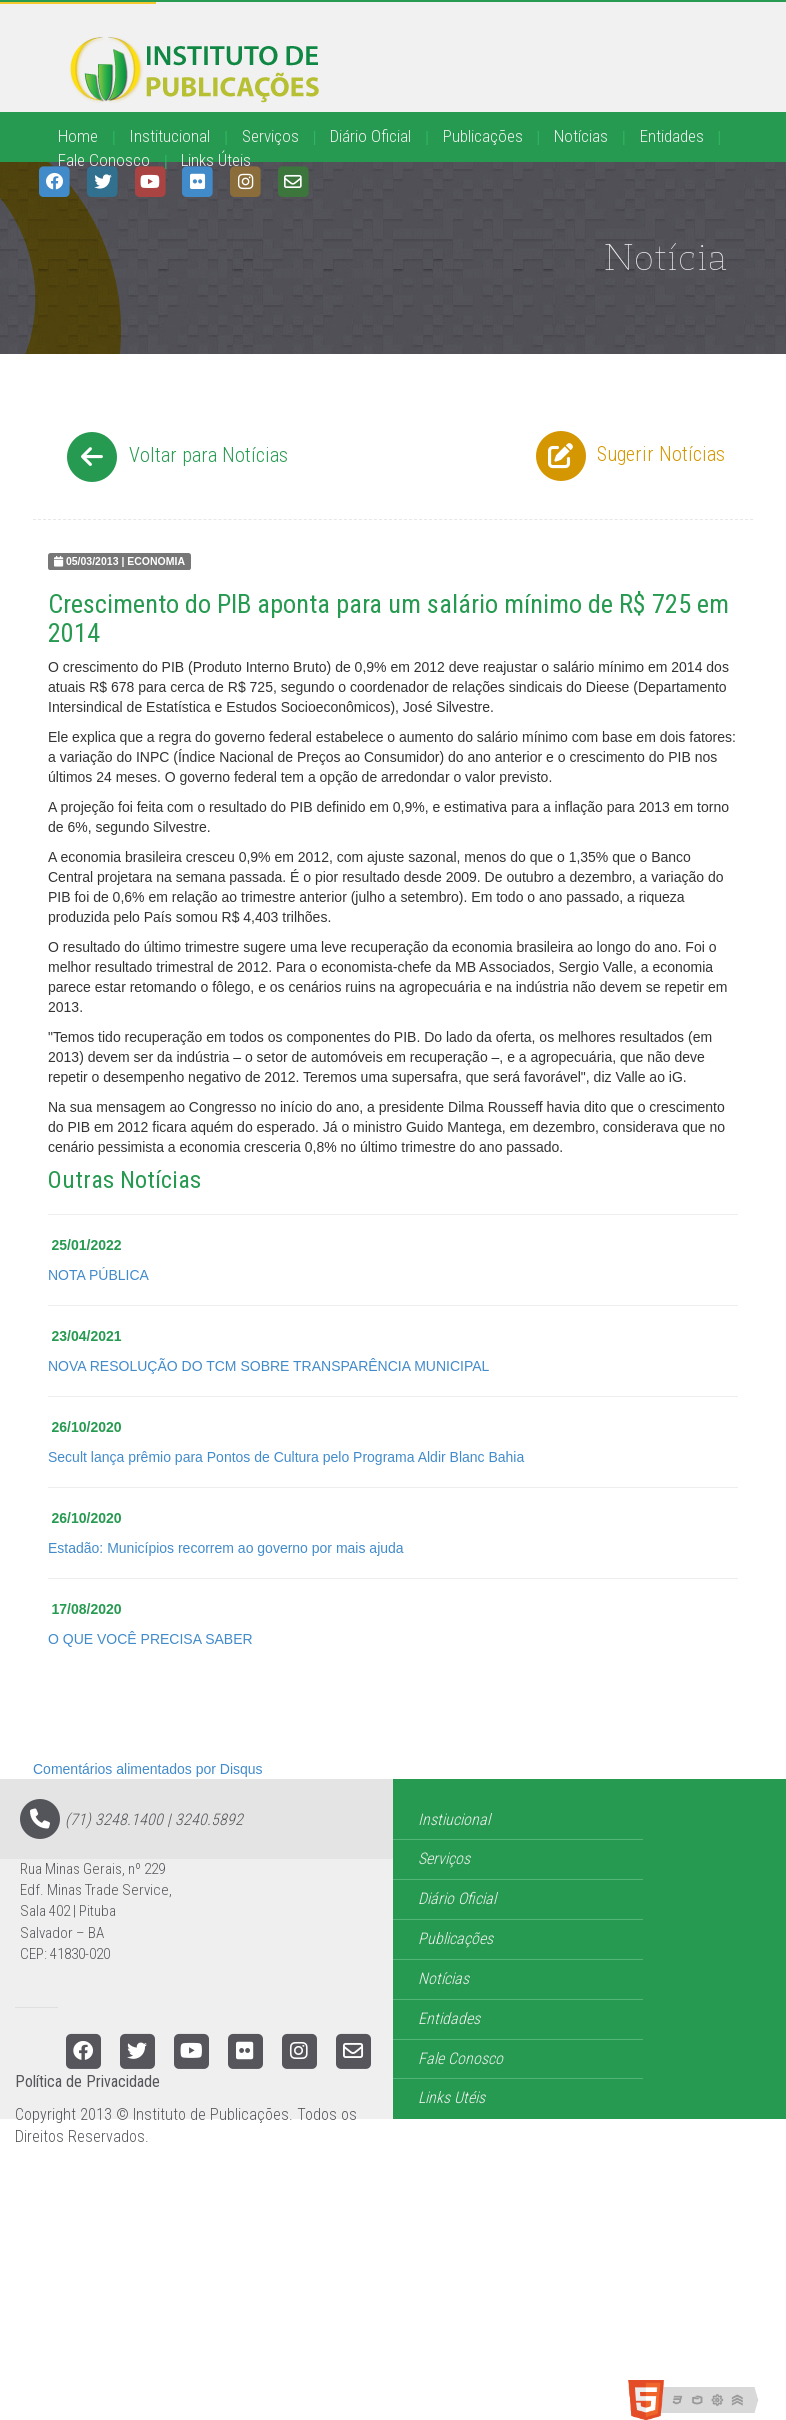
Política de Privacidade (87, 2081)
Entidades (672, 136)
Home (78, 136)
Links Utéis (451, 2097)
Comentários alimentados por (148, 1769)
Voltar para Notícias (174, 457)
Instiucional (454, 1819)
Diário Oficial (370, 136)
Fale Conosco (104, 160)
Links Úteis (216, 160)
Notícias (581, 136)
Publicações (483, 136)
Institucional (169, 136)
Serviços (270, 136)
